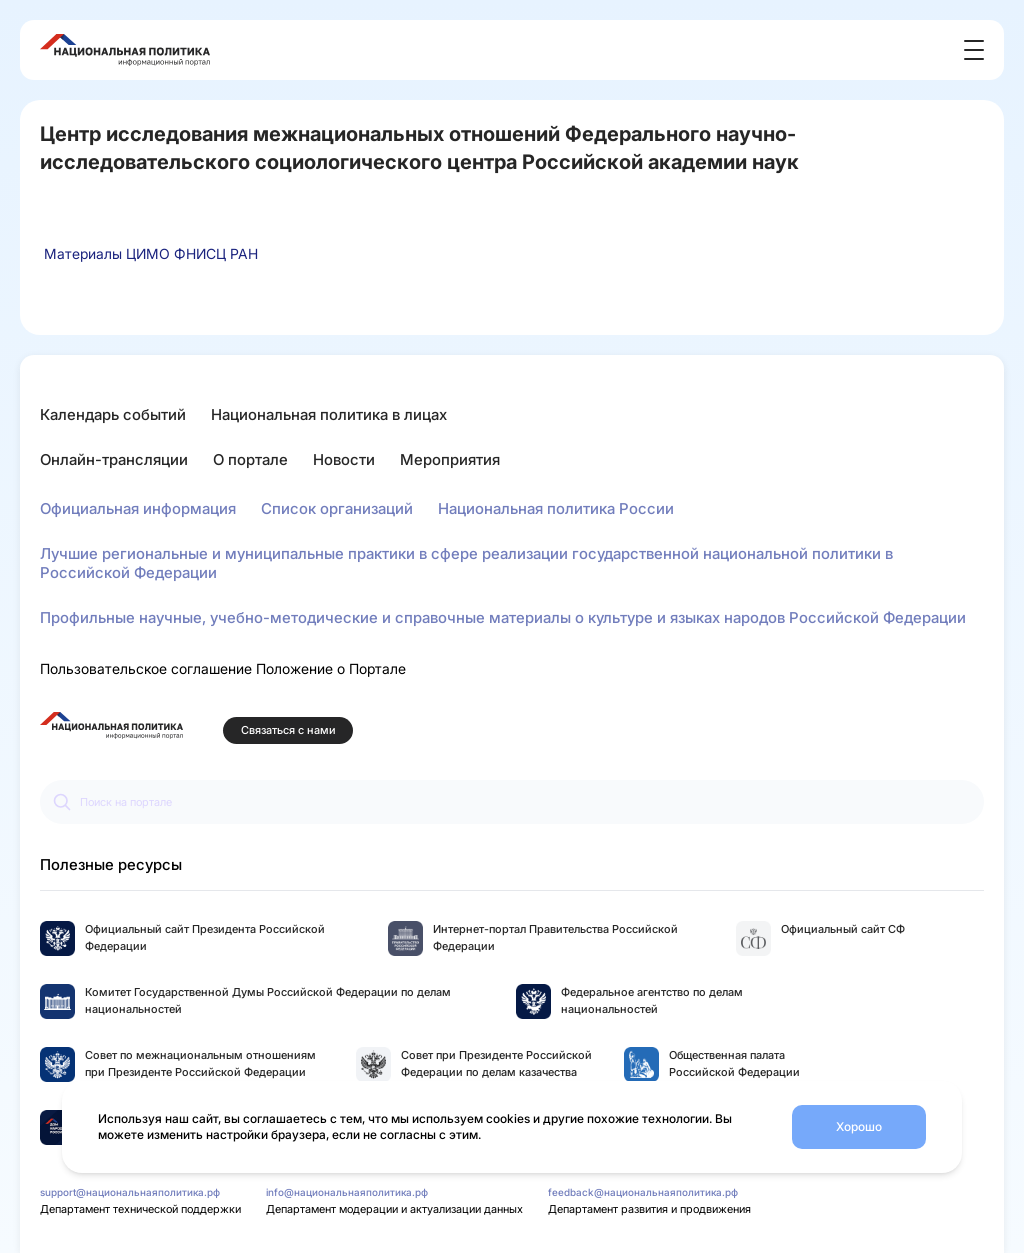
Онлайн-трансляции (114, 459)
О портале (250, 459)
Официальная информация (138, 508)
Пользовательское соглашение (146, 668)
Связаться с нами (288, 730)
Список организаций (337, 508)
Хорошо (859, 1126)
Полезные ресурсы (111, 864)
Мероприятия (450, 459)
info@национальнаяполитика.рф (347, 1192)
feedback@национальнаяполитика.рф (643, 1192)
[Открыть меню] (974, 50)
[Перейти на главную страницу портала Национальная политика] (111, 725)
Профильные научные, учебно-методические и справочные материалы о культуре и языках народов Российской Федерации (503, 617)
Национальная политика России (556, 508)
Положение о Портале (331, 668)
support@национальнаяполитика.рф (130, 1192)
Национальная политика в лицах (329, 414)
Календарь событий (113, 414)
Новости (344, 459)
